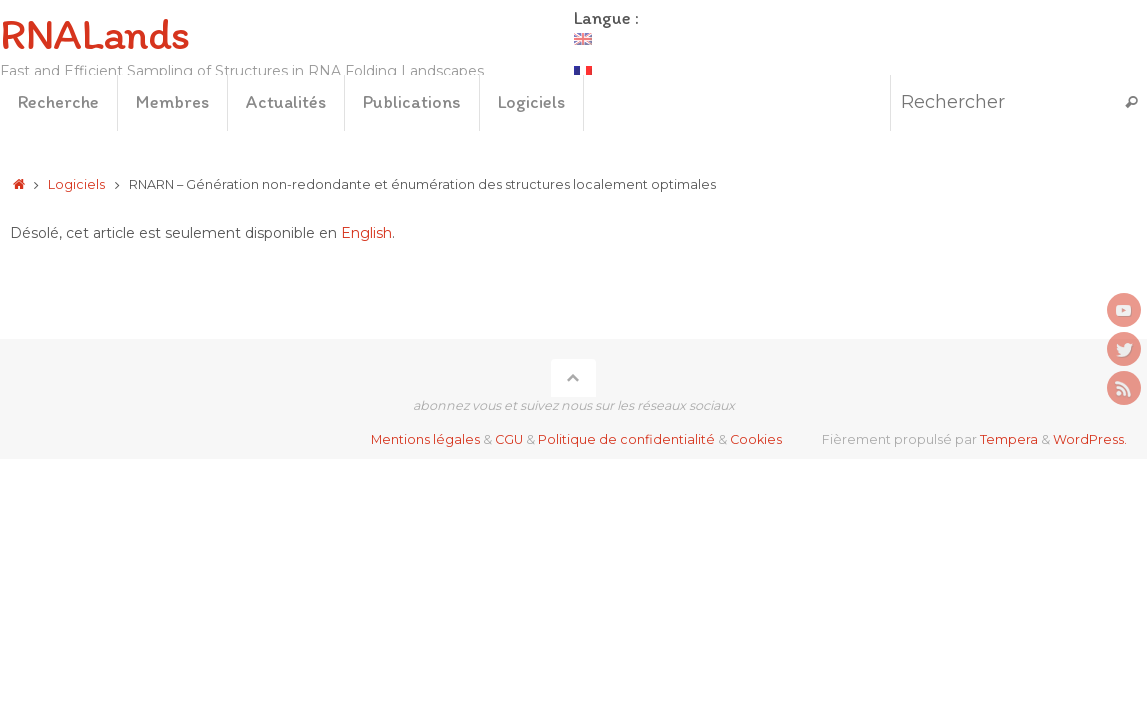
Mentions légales (425, 439)
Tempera (1009, 439)
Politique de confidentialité (626, 439)
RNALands (94, 34)
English (366, 233)
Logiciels (76, 184)
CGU (509, 439)
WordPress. (1090, 439)
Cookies (756, 439)
